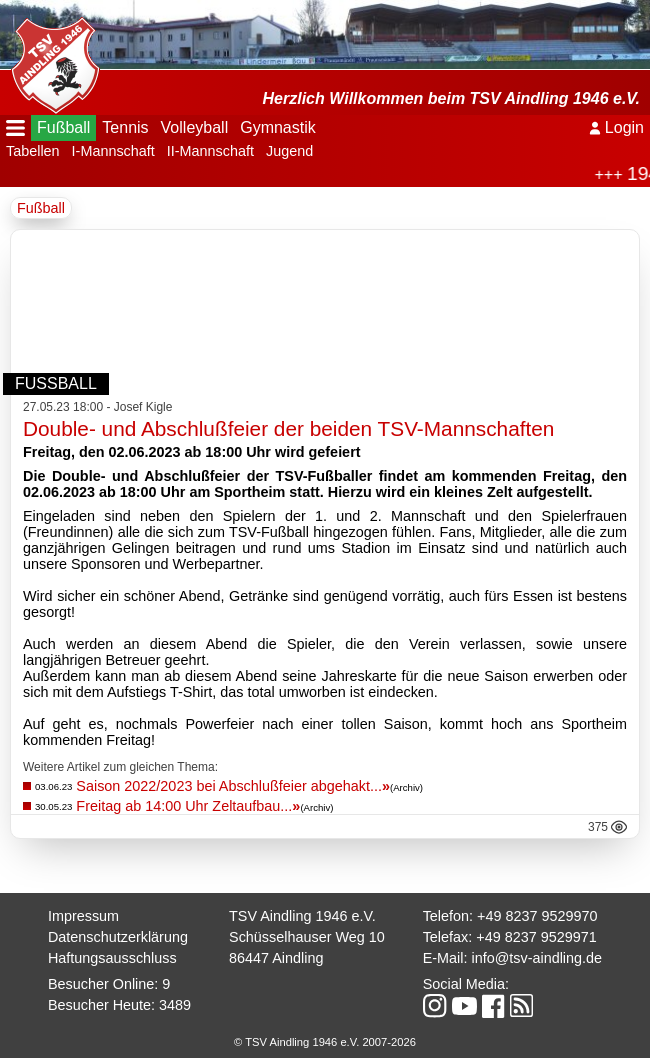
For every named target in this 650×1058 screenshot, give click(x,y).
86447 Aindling (276, 958)
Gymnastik (278, 127)
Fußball (63, 127)
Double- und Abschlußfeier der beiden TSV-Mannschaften (288, 428)
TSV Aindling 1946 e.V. (302, 916)
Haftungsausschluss (112, 958)
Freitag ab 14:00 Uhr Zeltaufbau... (188, 806)
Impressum (83, 916)
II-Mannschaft (210, 151)
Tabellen (33, 151)
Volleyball (195, 127)
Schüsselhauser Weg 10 (307, 937)
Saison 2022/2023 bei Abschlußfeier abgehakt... (233, 786)
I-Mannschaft (113, 151)
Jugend (289, 151)
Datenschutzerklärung (118, 937)
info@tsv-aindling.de (536, 958)
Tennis (125, 127)
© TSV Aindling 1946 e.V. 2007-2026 (325, 1042)
